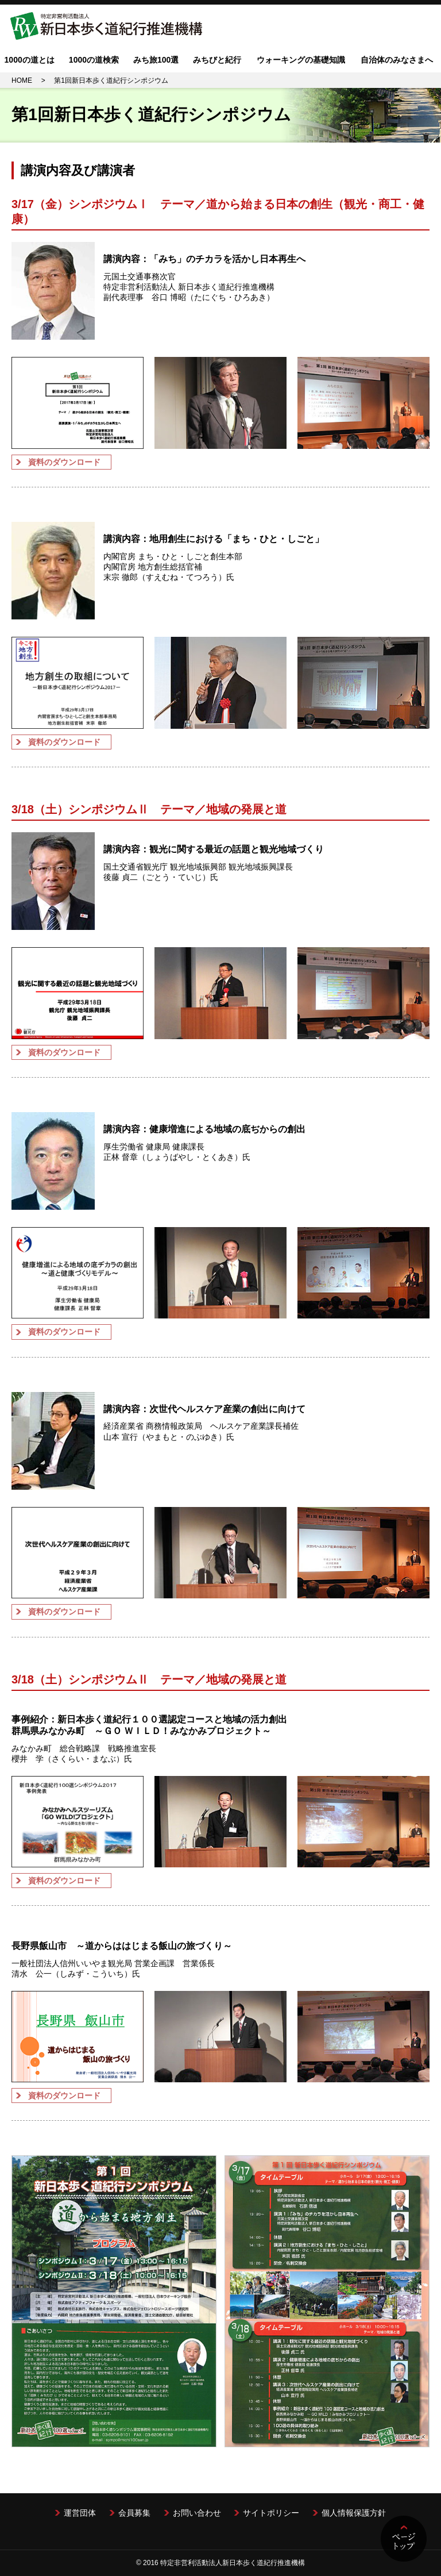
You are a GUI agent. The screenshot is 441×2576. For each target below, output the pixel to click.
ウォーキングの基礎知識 (301, 59)
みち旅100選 (156, 59)
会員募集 (134, 2512)
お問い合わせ (197, 2512)
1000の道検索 (94, 59)
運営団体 (80, 2512)
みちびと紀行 (217, 59)
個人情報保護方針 (354, 2512)
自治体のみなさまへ (397, 59)
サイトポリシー (271, 2512)
